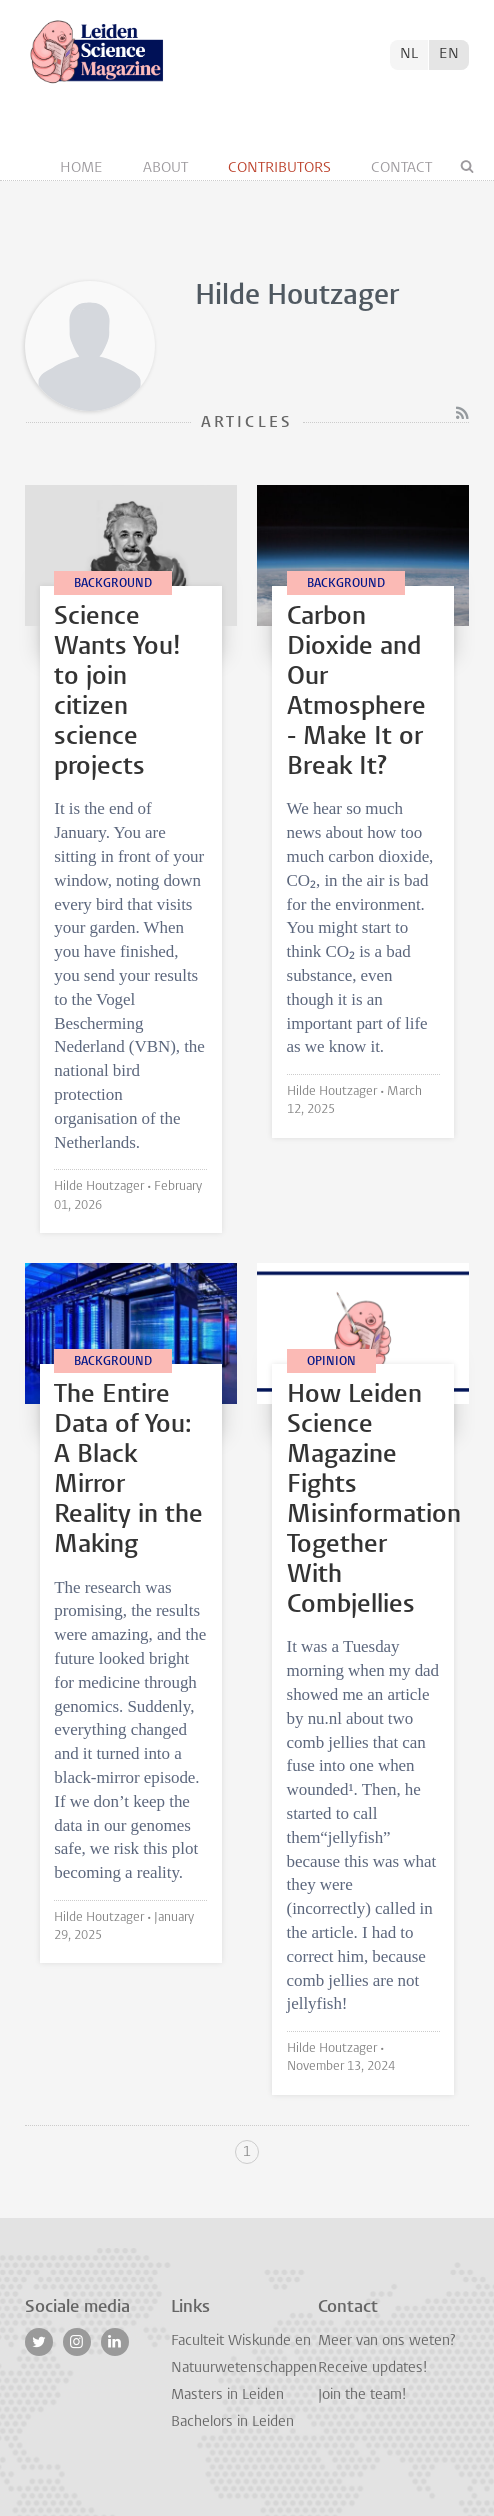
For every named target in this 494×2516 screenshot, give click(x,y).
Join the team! (362, 2395)
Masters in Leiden (227, 2395)
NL (409, 54)
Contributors (281, 168)
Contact (401, 168)
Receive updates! (372, 2368)
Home (83, 168)
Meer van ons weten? (386, 2341)
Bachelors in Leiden (232, 2422)
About (167, 168)
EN (449, 54)
